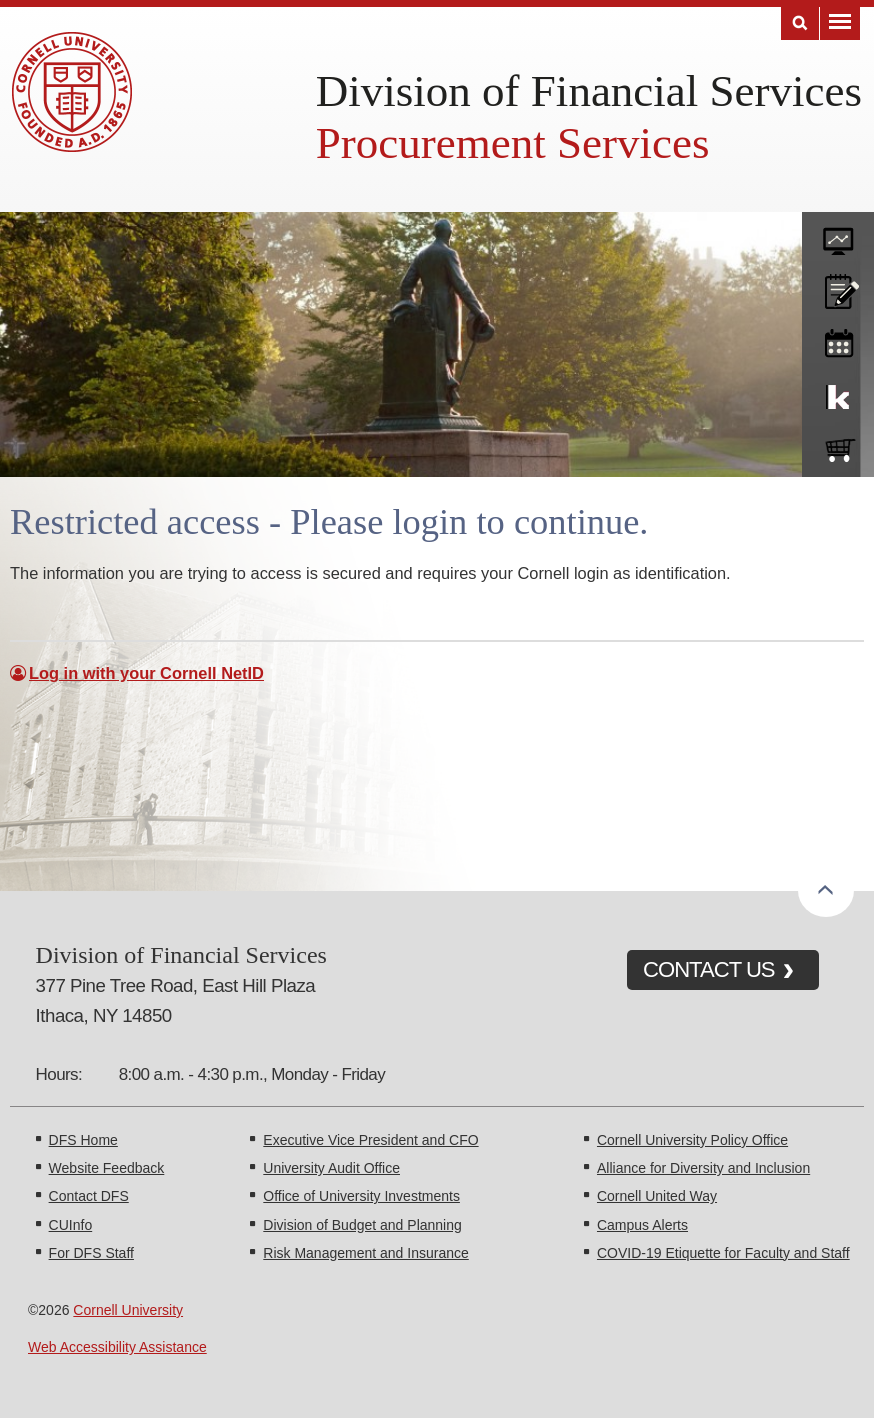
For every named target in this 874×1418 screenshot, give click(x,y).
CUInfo (71, 1225)
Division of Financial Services (589, 91)
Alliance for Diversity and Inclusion (703, 1168)
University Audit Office (331, 1168)
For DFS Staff (91, 1253)
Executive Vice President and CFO (370, 1140)
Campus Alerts (642, 1225)
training (838, 340)
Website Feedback (107, 1168)
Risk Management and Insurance (365, 1253)
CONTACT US (709, 969)
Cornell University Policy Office (692, 1140)
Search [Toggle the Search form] (800, 23)
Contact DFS (89, 1196)
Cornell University (128, 1310)
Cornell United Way (657, 1196)
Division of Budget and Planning (362, 1225)
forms (838, 234)
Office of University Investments (361, 1196)
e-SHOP (838, 446)
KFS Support (838, 393)
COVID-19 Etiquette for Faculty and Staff (723, 1253)
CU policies (838, 287)
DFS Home (83, 1140)
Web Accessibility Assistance (117, 1347)
